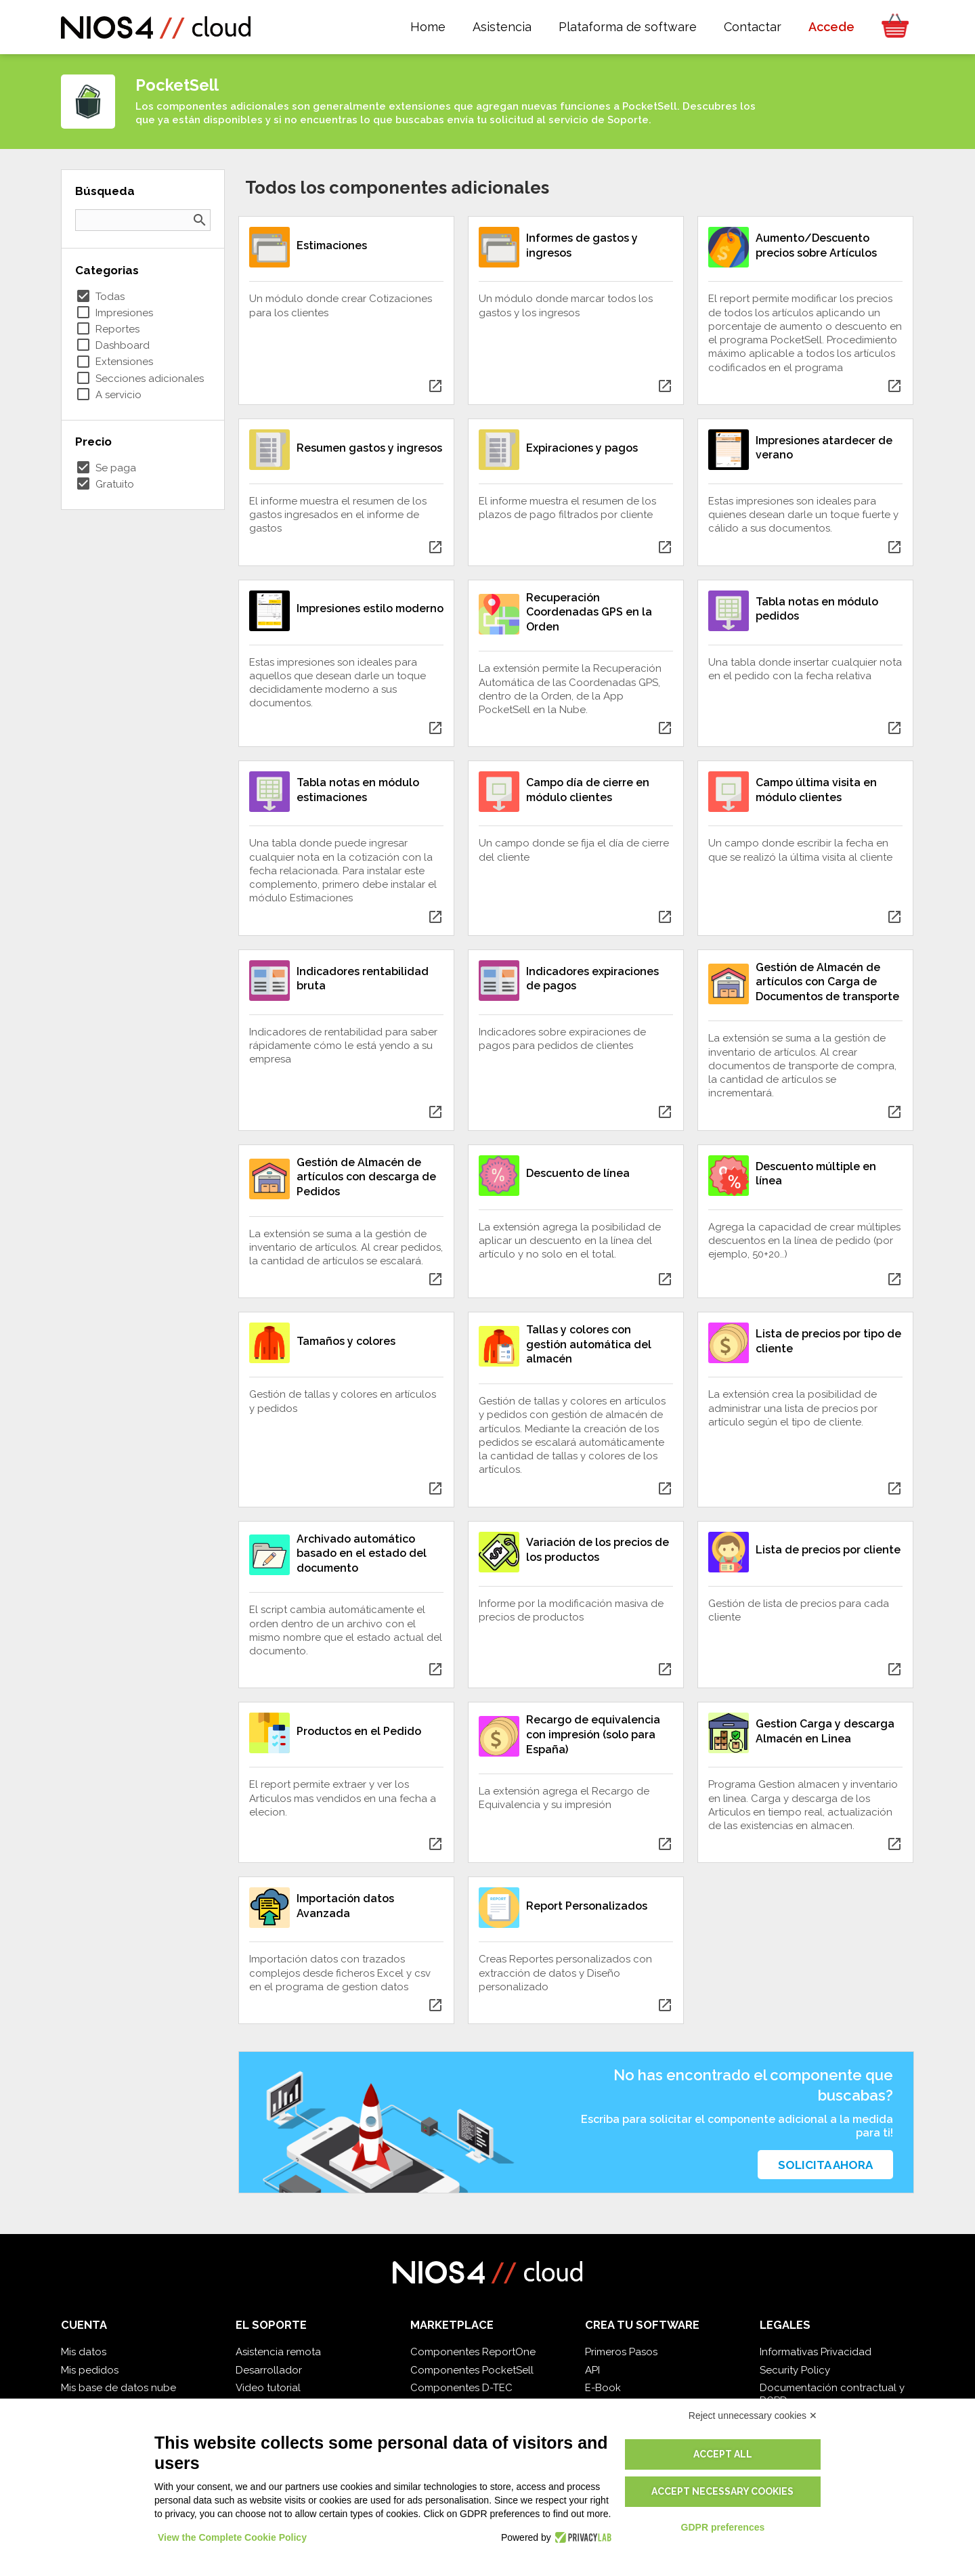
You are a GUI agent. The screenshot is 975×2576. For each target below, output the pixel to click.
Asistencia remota (278, 2352)
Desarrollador (269, 2370)
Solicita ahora (825, 2165)
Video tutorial (268, 2388)
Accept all (722, 2454)
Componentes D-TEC (461, 2388)
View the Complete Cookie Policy (232, 2537)
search (200, 220)
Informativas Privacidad (815, 2352)
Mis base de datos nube (118, 2388)
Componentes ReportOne (473, 2352)
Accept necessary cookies (722, 2491)
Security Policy (795, 2370)
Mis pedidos (89, 2370)
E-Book (603, 2388)
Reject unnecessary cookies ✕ (753, 2415)
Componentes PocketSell (472, 2370)
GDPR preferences (723, 2527)
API (592, 2370)
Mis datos (83, 2352)
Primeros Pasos (621, 2352)
